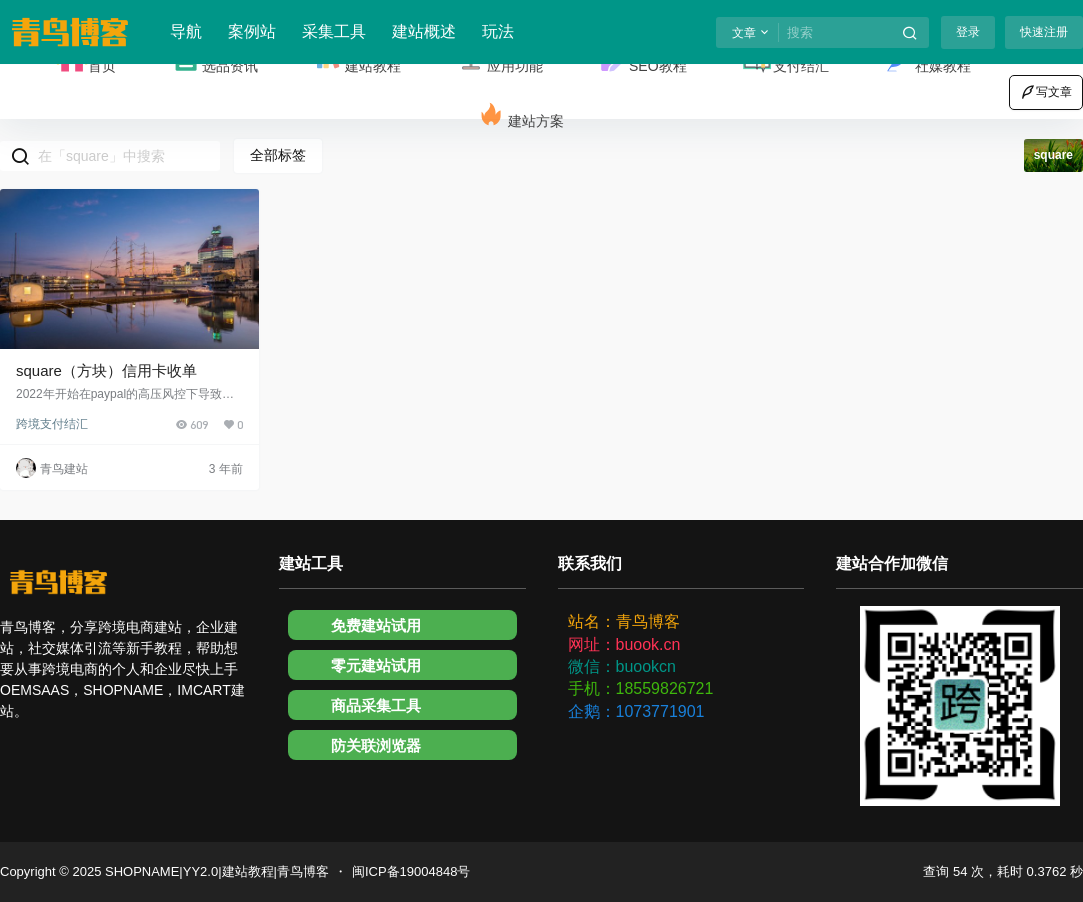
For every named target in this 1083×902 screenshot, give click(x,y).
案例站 (252, 31)
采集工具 (334, 31)
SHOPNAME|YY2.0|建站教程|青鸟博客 (215, 871)
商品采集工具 (376, 705)
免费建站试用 (376, 625)
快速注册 (1044, 32)
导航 (186, 31)
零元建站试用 (376, 665)
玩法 (498, 31)
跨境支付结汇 (52, 424)
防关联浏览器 (376, 745)
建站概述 (424, 31)
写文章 (1046, 92)
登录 (968, 32)
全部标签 (278, 155)
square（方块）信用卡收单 (106, 370)
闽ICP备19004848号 (411, 871)
